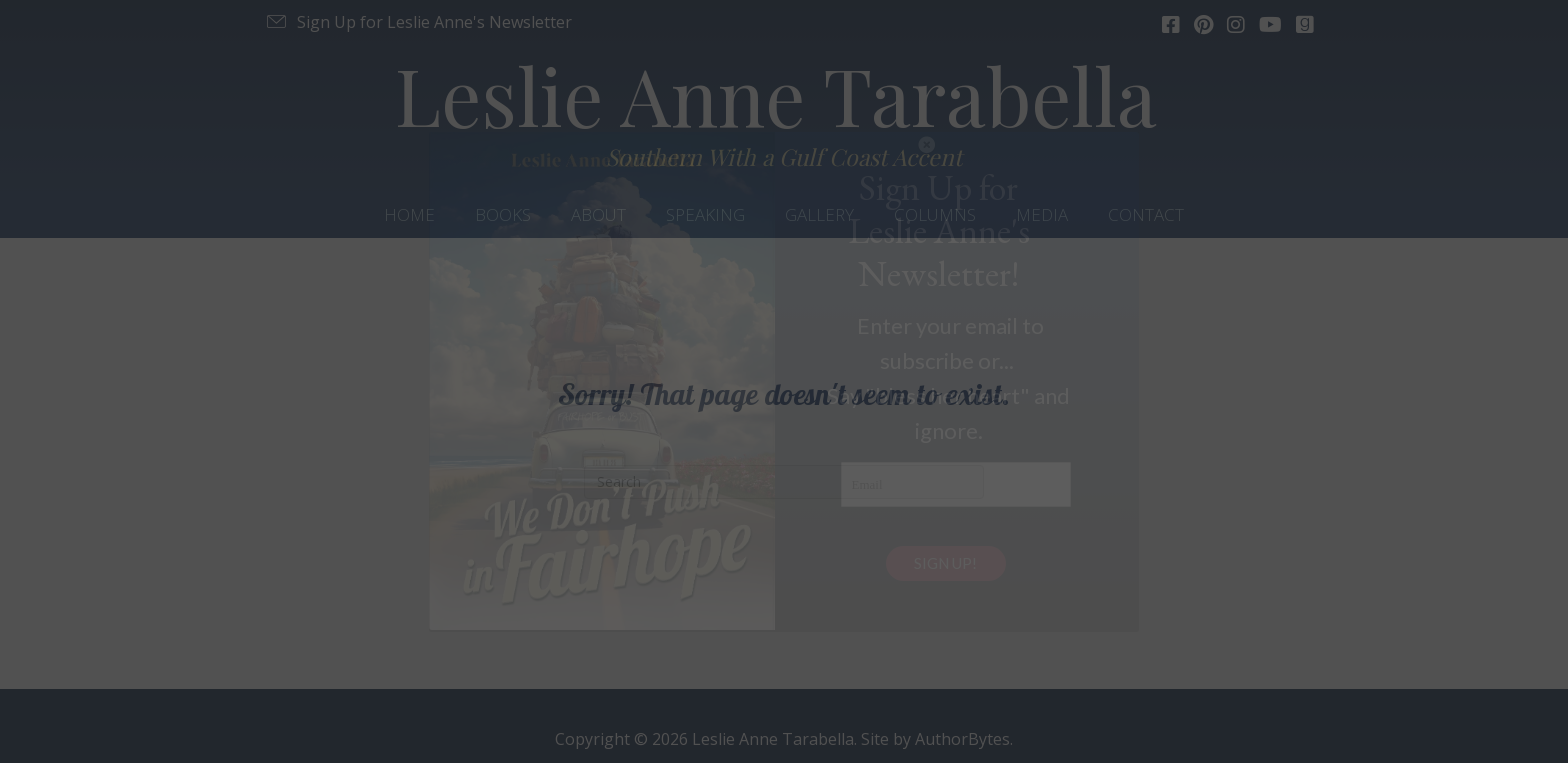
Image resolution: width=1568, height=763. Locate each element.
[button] (418, 22)
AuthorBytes (962, 739)
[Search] (784, 482)
